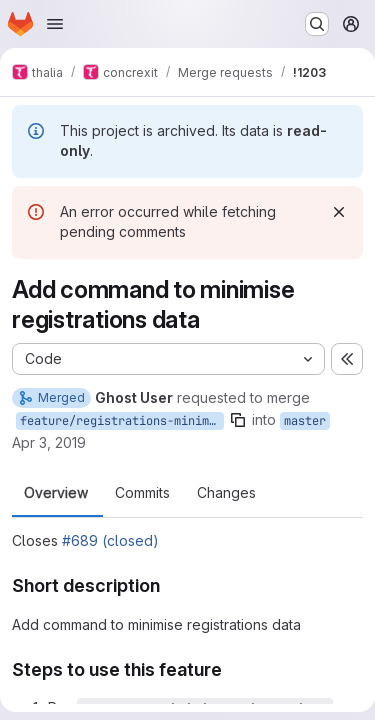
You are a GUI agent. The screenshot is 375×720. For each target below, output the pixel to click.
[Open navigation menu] (55, 24)
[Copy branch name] (238, 420)
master (305, 421)
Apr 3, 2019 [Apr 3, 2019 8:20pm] (49, 442)
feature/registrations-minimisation (122, 421)
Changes (226, 493)
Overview (56, 493)
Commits (142, 493)
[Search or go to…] (317, 24)
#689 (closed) (110, 540)
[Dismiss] (339, 212)
